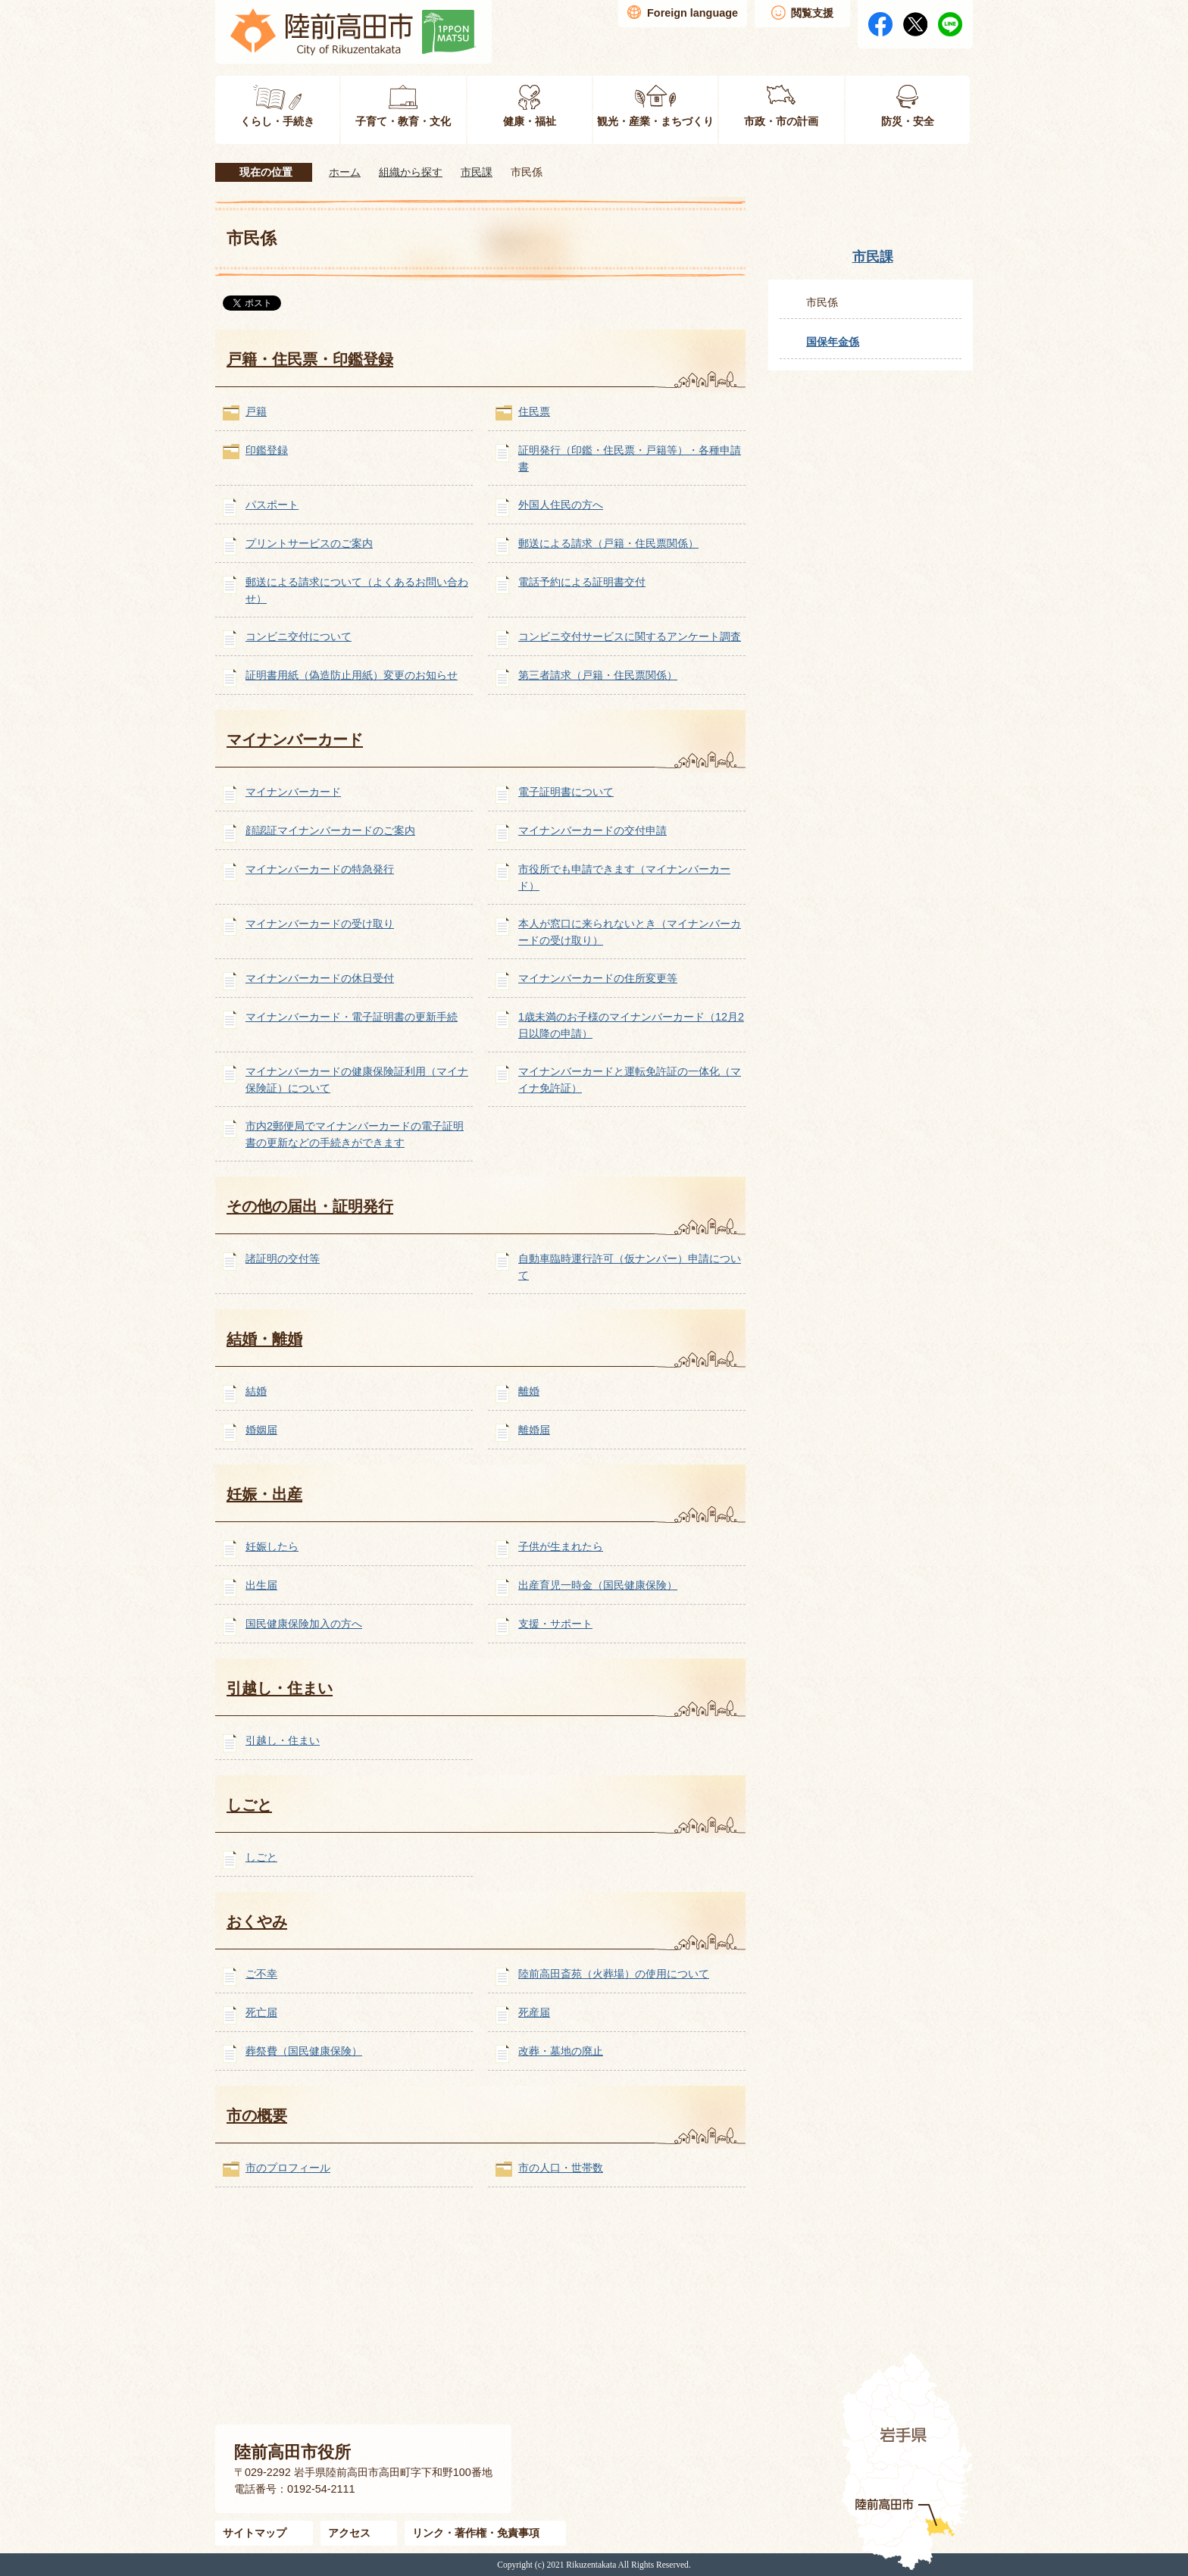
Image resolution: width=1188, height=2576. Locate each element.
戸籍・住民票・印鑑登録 (310, 359)
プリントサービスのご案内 (309, 543)
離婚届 (534, 1430)
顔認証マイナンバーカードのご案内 (330, 830)
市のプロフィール (287, 2168)
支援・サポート (555, 1624)
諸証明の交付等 (282, 1258)
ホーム (345, 172)
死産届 (534, 2012)
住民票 (534, 411)
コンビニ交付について (298, 636)
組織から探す (410, 172)
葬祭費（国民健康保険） (303, 2051)
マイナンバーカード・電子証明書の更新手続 (351, 1017)
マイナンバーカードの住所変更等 (597, 978)
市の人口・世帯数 (560, 2168)
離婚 (528, 1391)
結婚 (256, 1391)
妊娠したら (272, 1546)
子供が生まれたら (560, 1546)
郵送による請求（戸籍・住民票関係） (608, 543)
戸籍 (256, 411)
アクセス (349, 2533)
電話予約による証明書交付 (582, 582)
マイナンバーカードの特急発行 (319, 869)
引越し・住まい (280, 1688)
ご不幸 (261, 1974)
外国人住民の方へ (560, 505)
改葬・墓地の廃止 (560, 2051)
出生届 (261, 1585)
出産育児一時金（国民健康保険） (597, 1585)
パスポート (272, 505)
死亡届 (261, 2012)
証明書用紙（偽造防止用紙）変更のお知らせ (351, 675)
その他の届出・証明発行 (310, 1206)
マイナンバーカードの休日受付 (319, 978)
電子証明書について (566, 792)
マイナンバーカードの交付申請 (592, 830)
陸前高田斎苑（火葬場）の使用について (613, 1974)
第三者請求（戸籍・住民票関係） (597, 675)
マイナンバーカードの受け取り (319, 924)
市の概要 (257, 2115)
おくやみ (257, 1921)
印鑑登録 (266, 450)
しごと (249, 1804)
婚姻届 (261, 1430)
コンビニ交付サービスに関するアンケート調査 (629, 636)
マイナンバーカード (295, 739)
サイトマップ (254, 2533)
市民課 (476, 172)
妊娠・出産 (264, 1494)
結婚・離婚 (264, 1338)
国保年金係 (832, 342)
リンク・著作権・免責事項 (475, 2533)
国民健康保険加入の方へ (303, 1624)
